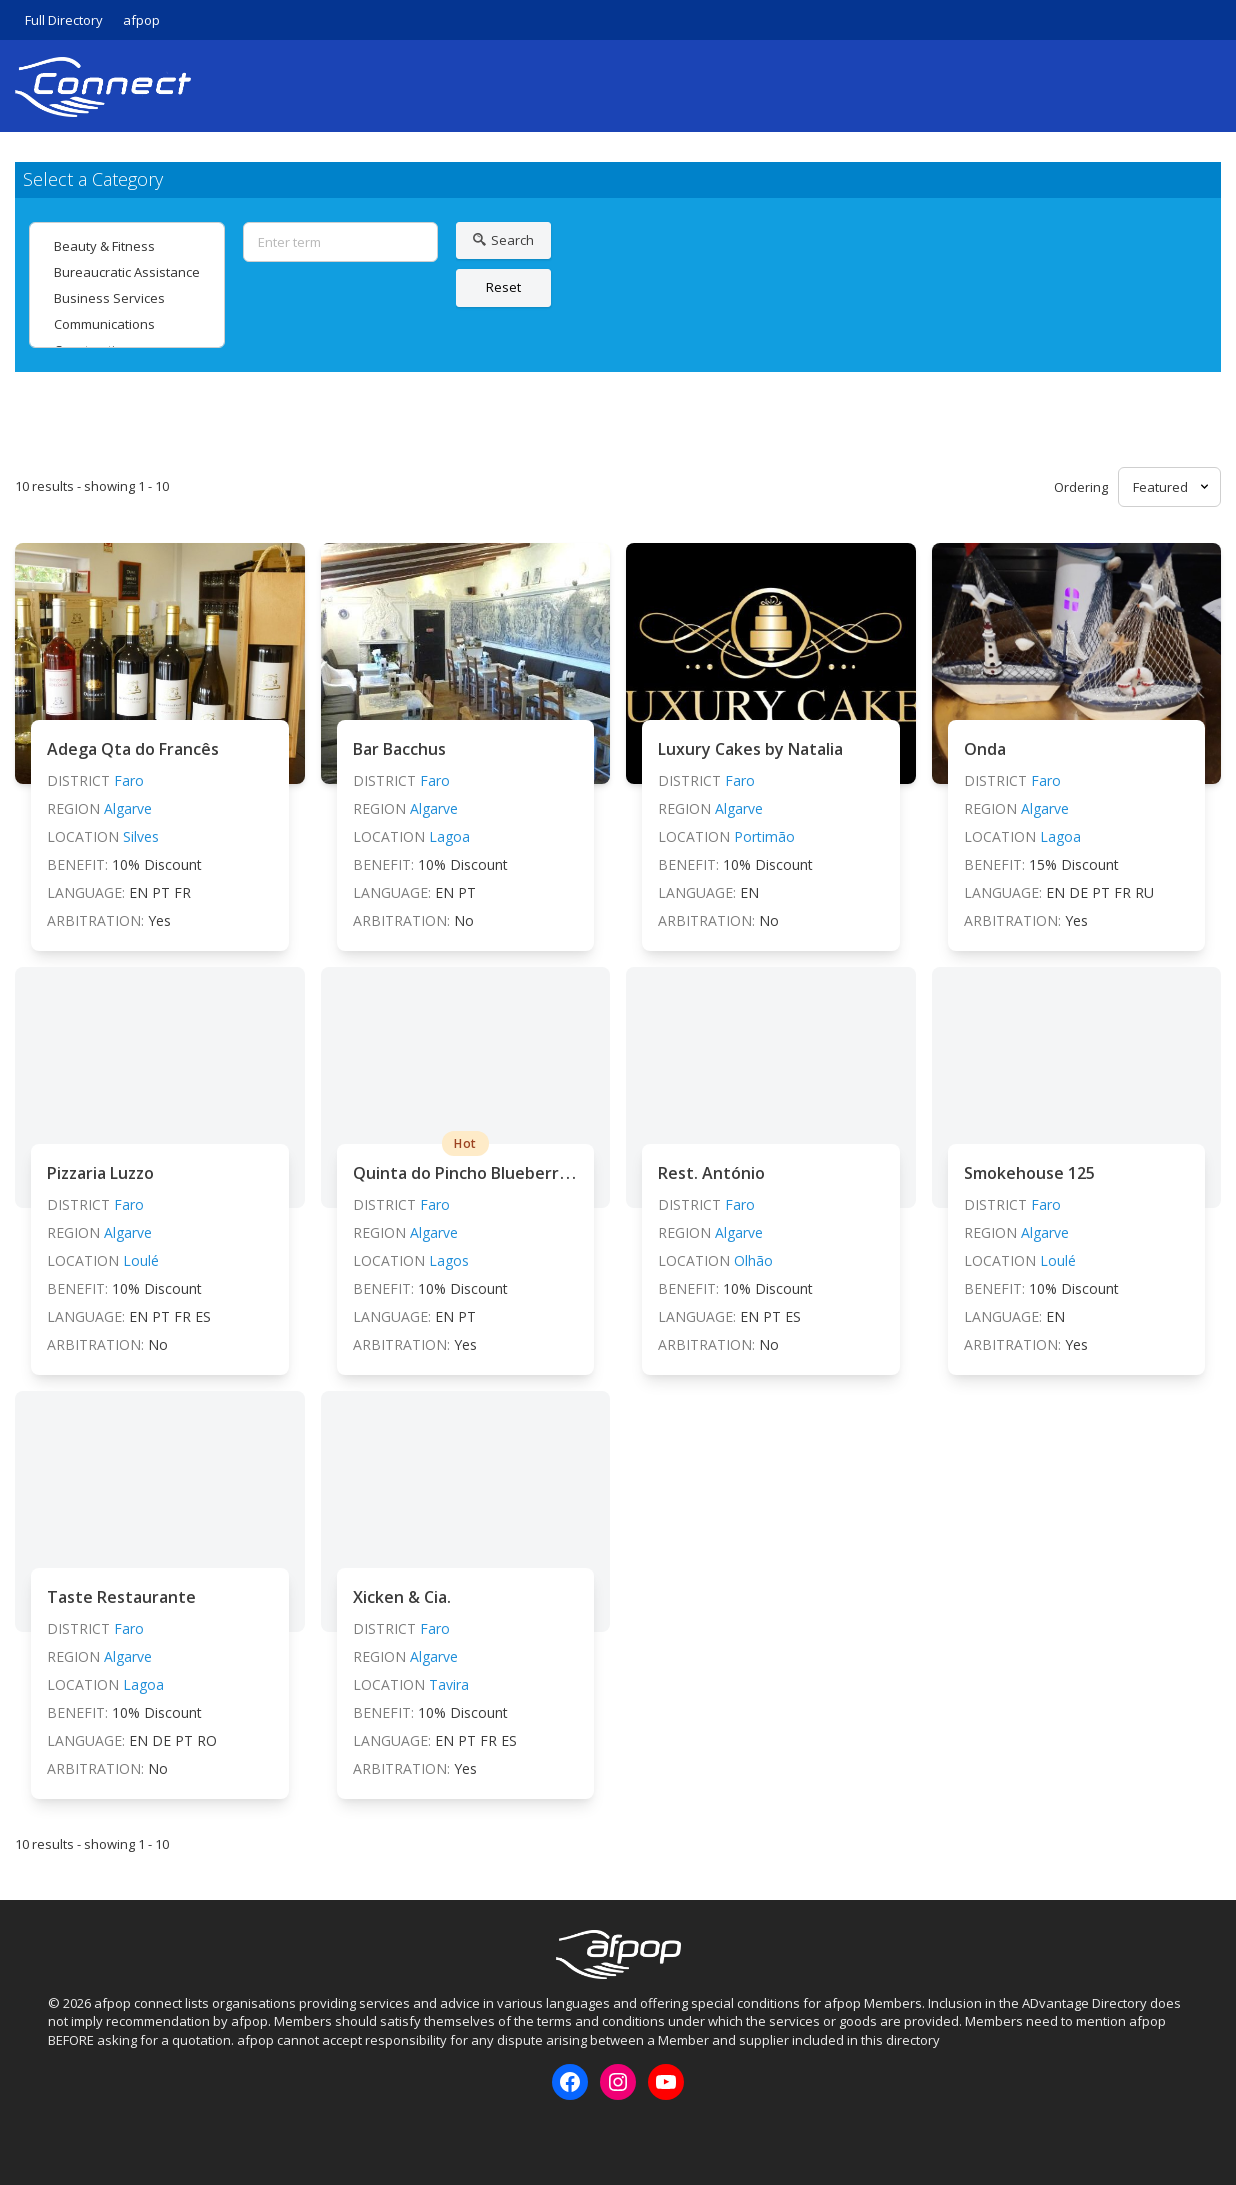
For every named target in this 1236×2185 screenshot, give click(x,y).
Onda (985, 749)
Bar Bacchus (399, 749)
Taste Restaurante (121, 1597)
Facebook (62, 2134)
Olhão (753, 1260)
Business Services (127, 298)
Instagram (95, 2134)
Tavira (449, 1684)
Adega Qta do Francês (133, 749)
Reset (503, 287)
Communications (127, 324)
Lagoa (449, 836)
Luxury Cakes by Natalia (750, 749)
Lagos (449, 1260)
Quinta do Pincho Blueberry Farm (481, 1173)
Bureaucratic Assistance (127, 272)
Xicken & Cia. (402, 1597)
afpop (141, 20)
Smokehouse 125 (1029, 1173)
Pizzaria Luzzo (100, 1173)
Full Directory (64, 20)
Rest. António (711, 1173)
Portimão (764, 836)
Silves (141, 836)
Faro (129, 780)
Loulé (141, 1260)
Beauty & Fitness (127, 246)
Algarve (128, 808)
